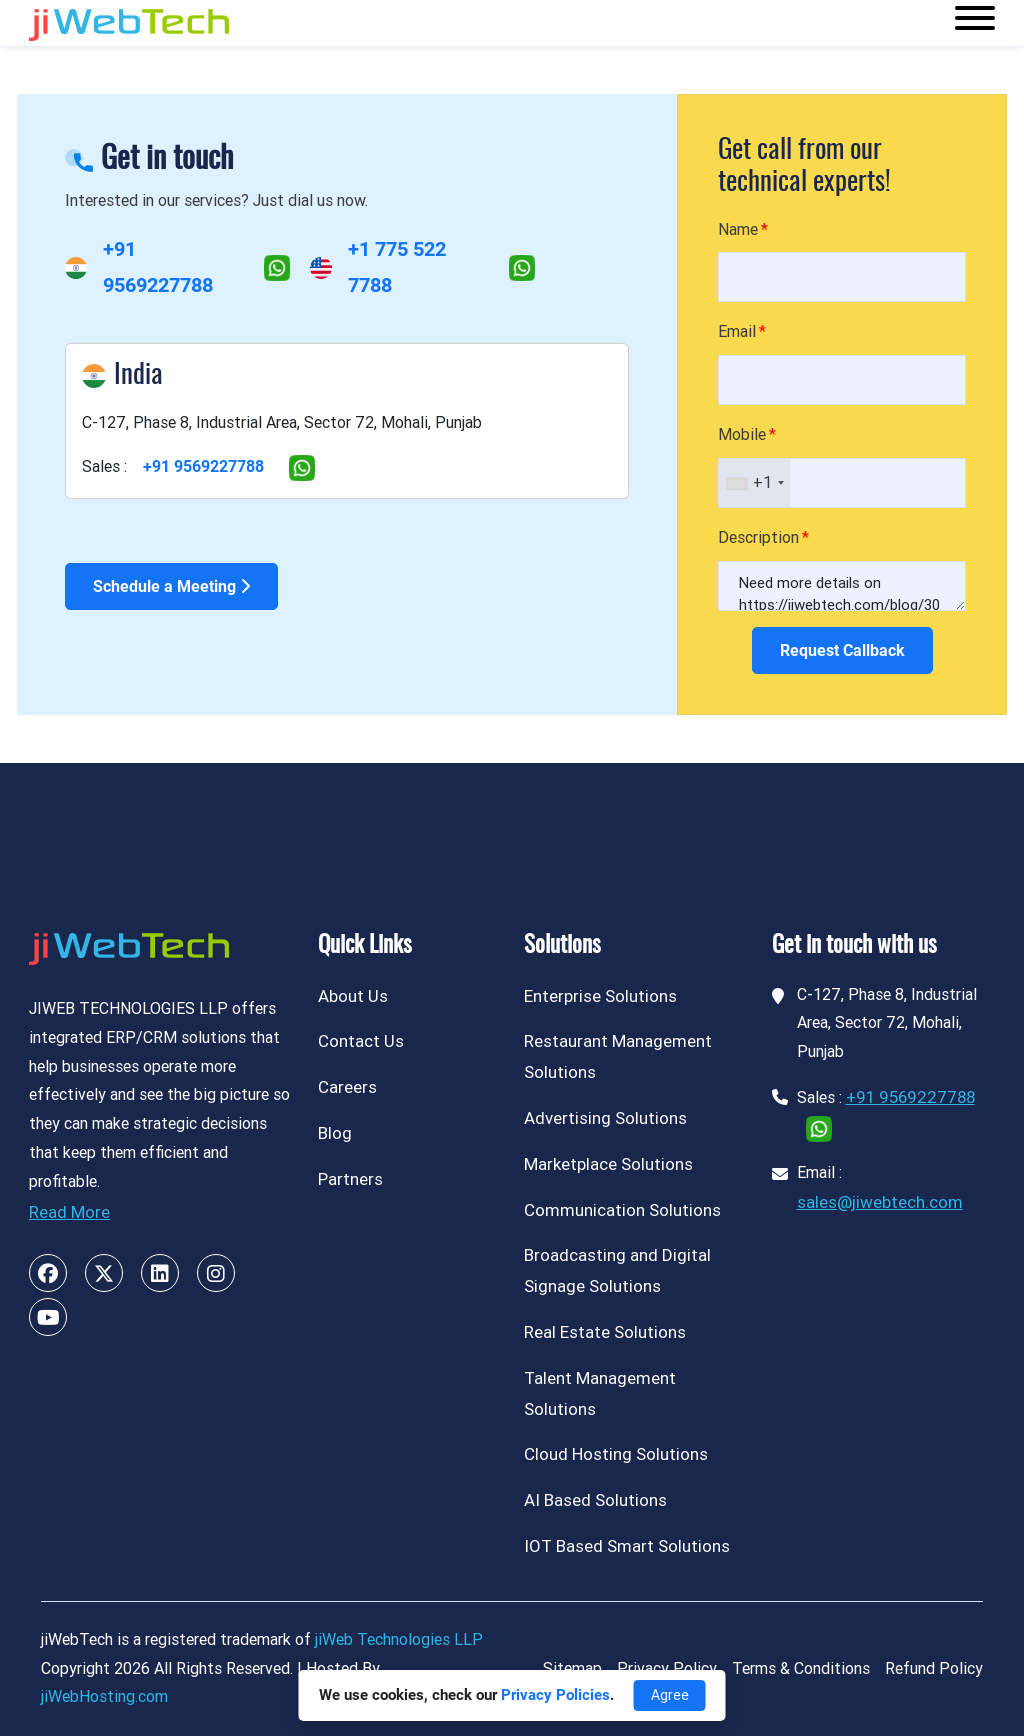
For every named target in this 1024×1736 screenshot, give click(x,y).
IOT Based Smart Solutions (627, 1546)
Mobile (742, 434)
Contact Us (361, 1041)
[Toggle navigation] (975, 23)
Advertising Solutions (605, 1118)
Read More (69, 1212)
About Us (353, 996)
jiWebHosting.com (104, 1696)
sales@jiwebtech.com (880, 1202)
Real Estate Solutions (605, 1332)
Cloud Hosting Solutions (616, 1454)
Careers (347, 1087)
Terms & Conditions (801, 1668)
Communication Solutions (622, 1210)
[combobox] (754, 483)
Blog (335, 1133)
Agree (670, 1695)
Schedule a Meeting (171, 586)
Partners (350, 1179)
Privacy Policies (555, 1695)
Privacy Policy (667, 1668)
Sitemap (572, 1668)
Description (758, 537)
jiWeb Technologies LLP (399, 1639)
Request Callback (842, 650)
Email (737, 331)
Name (738, 229)
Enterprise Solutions (600, 996)
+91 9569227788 (203, 466)
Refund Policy (934, 1668)
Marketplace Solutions (608, 1164)
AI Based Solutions (595, 1500)
